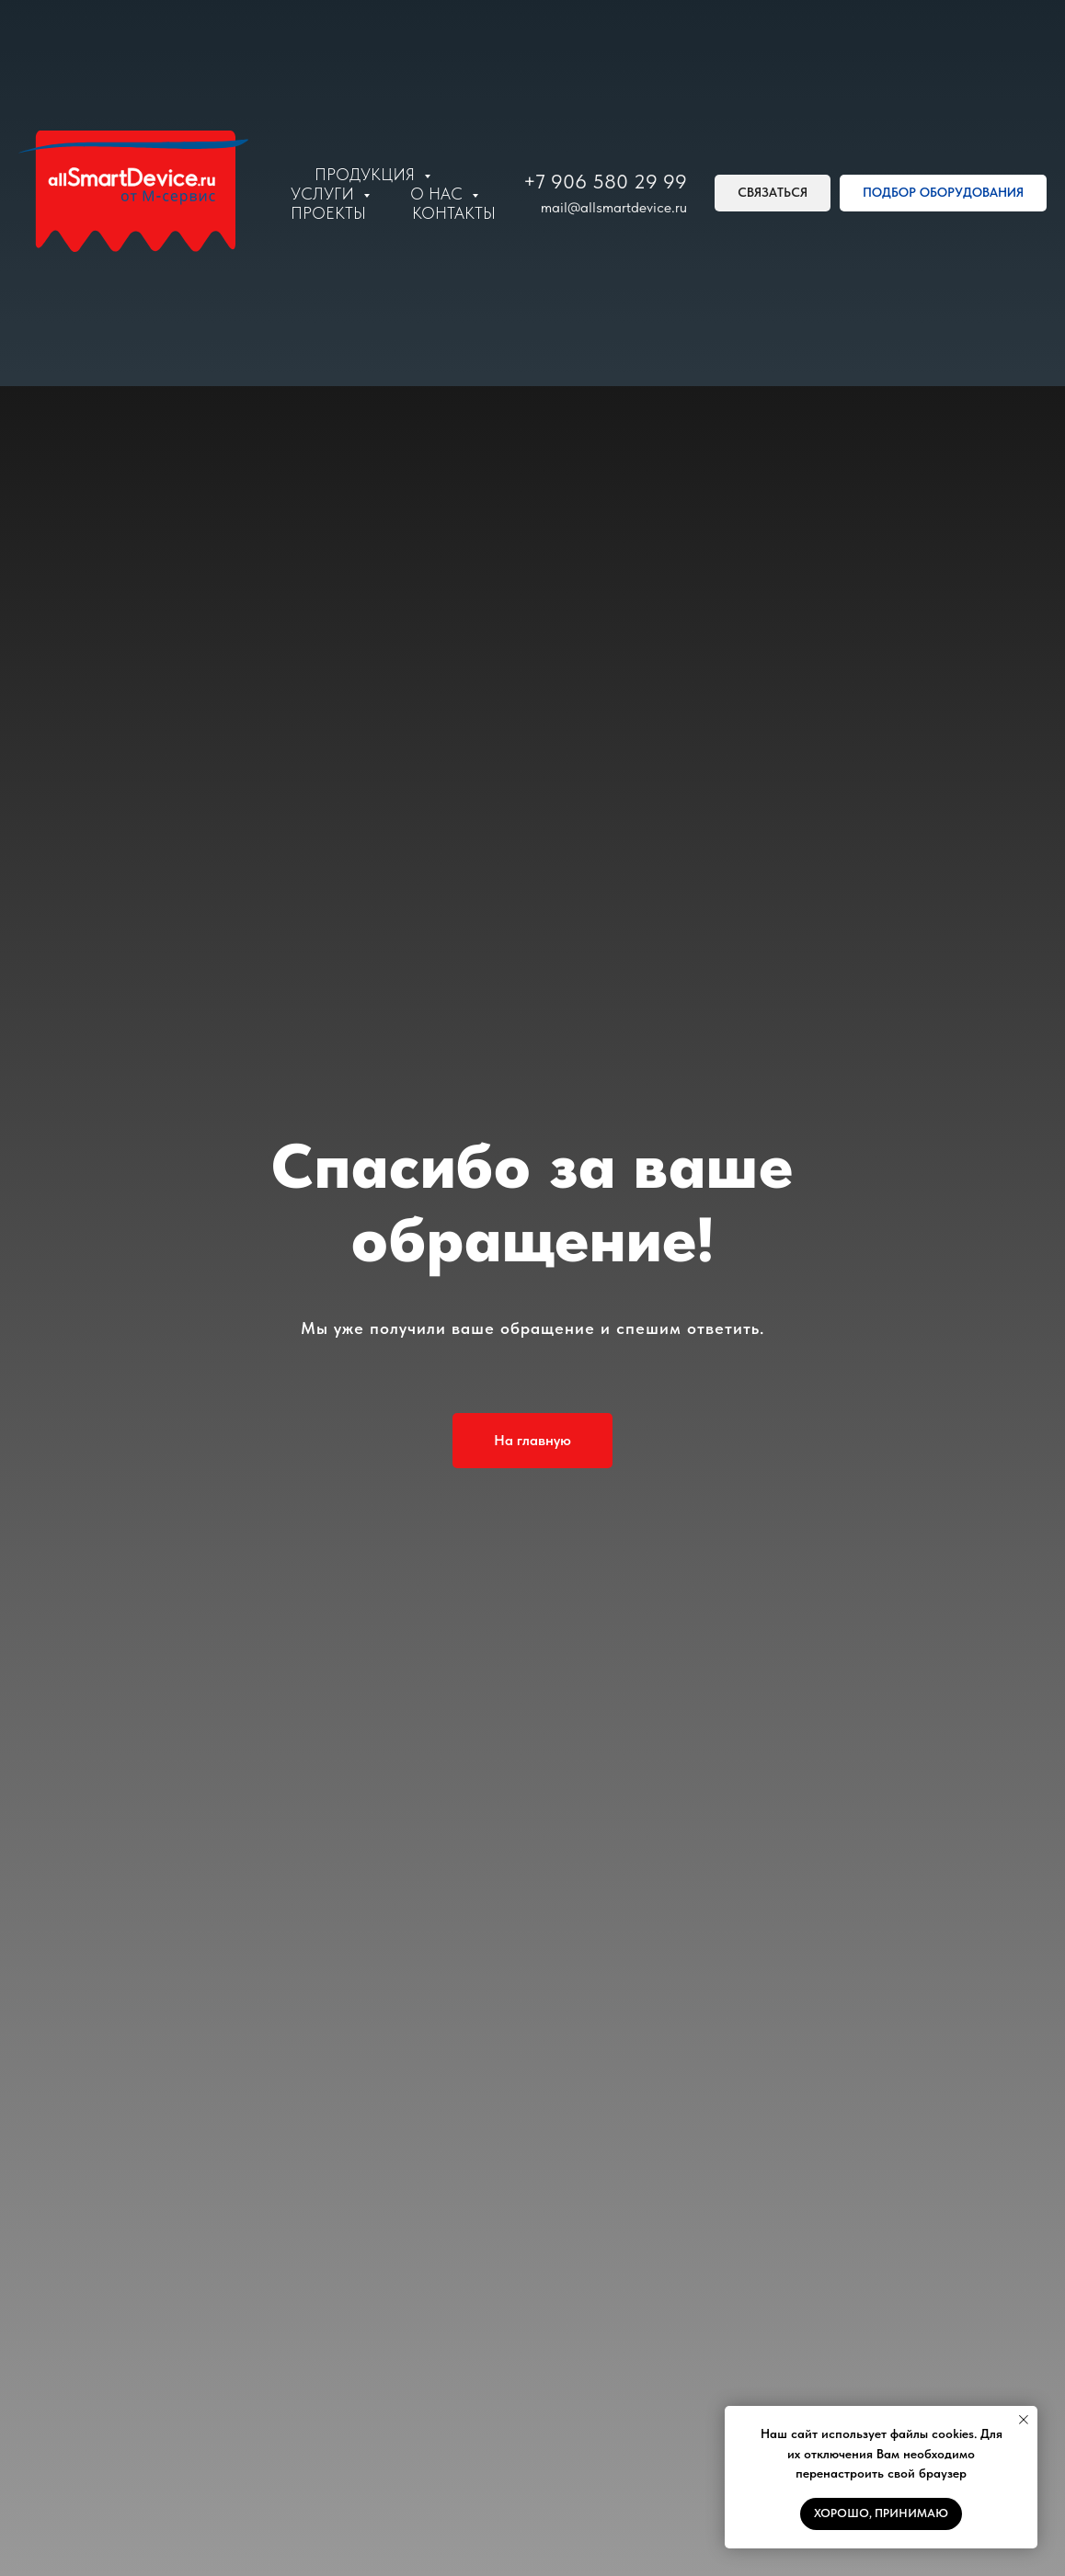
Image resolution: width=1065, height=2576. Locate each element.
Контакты (454, 212)
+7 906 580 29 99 (605, 181)
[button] (772, 193)
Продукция (367, 174)
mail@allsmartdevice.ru (614, 207)
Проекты (328, 212)
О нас (438, 193)
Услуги (325, 193)
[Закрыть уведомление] (1023, 2420)
